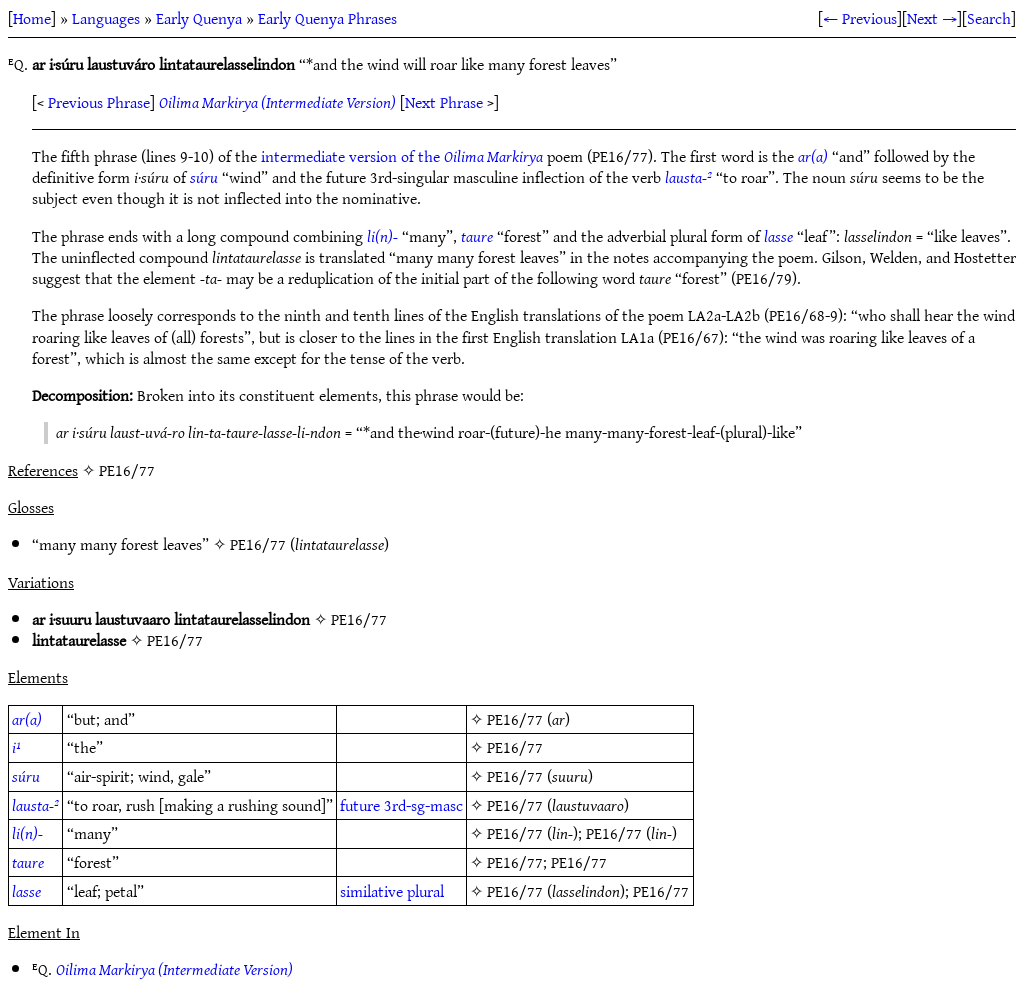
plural (425, 891)
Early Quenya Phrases (327, 18)
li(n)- (382, 236)
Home (32, 18)
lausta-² (688, 177)
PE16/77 (258, 544)
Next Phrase (444, 102)
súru (204, 177)
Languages (106, 18)
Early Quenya (199, 18)
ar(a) (813, 156)
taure (477, 236)
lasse (778, 236)
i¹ (16, 747)
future (360, 805)
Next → (932, 18)
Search (989, 18)
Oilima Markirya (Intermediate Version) (277, 102)
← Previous (860, 18)
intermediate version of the (402, 156)
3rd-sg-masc (423, 805)
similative (371, 891)
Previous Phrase (99, 102)
